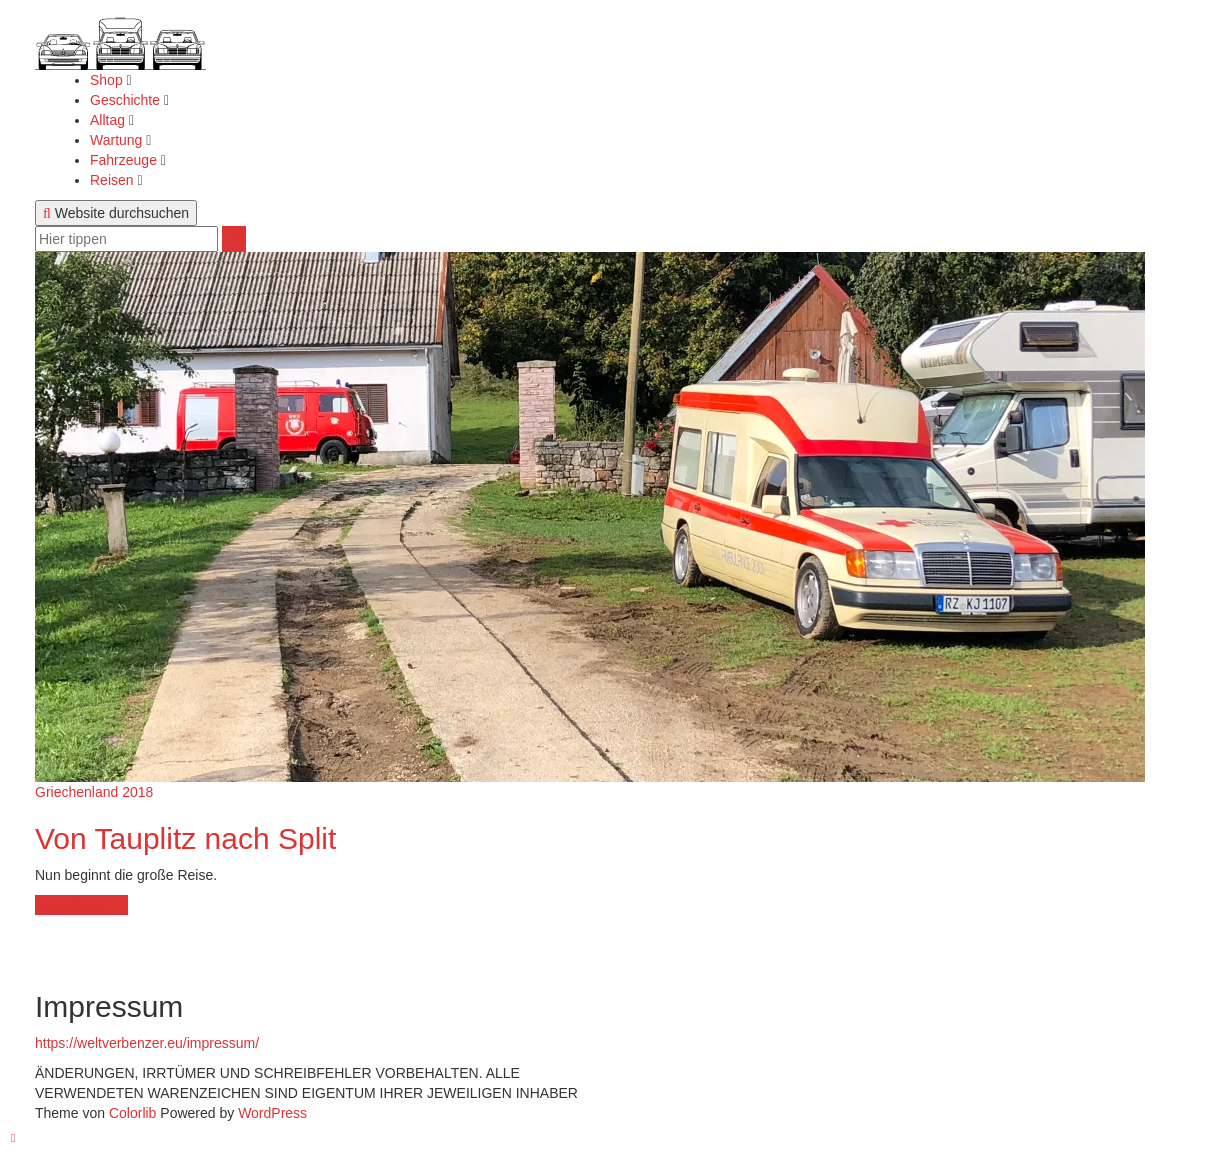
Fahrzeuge (125, 160)
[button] (120, 35)
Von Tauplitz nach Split (185, 838)
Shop (108, 80)
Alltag (109, 120)
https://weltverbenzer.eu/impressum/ (147, 1043)
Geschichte (127, 100)
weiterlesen (81, 905)
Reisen (113, 180)
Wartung (118, 140)
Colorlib (132, 1113)
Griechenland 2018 (94, 792)
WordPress (272, 1113)
